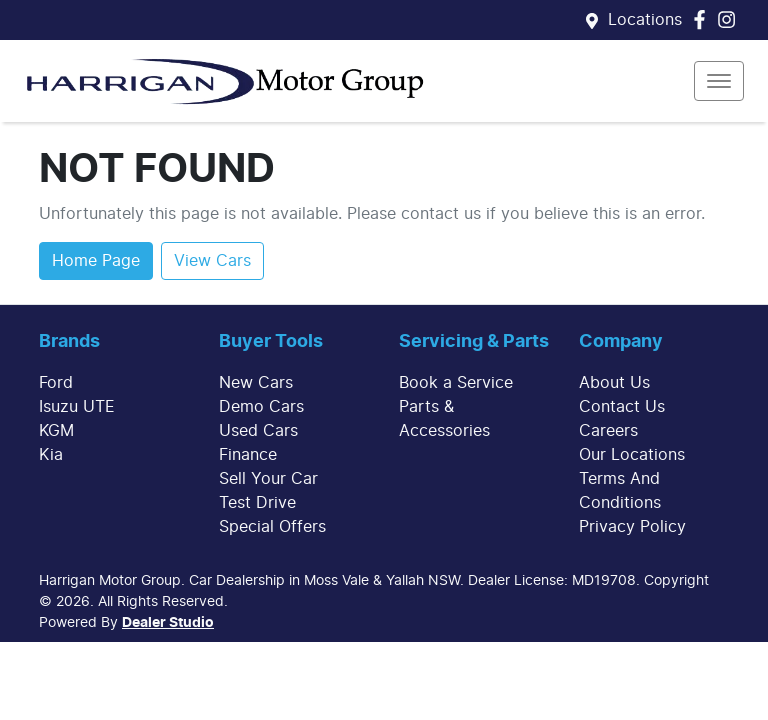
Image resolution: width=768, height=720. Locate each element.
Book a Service (456, 383)
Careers (608, 431)
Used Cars (258, 431)
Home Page (96, 261)
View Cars (212, 261)
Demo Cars (261, 407)
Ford (56, 383)
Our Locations (632, 455)
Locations (645, 20)
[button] (719, 81)
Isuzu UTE (77, 407)
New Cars (256, 383)
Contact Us (622, 407)
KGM (56, 431)
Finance (248, 455)
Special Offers (272, 527)
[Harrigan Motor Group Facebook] (703, 19)
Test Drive (257, 503)
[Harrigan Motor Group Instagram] (730, 19)
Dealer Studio (168, 623)
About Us (614, 383)
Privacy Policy (632, 527)
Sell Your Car (268, 479)
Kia (51, 455)
